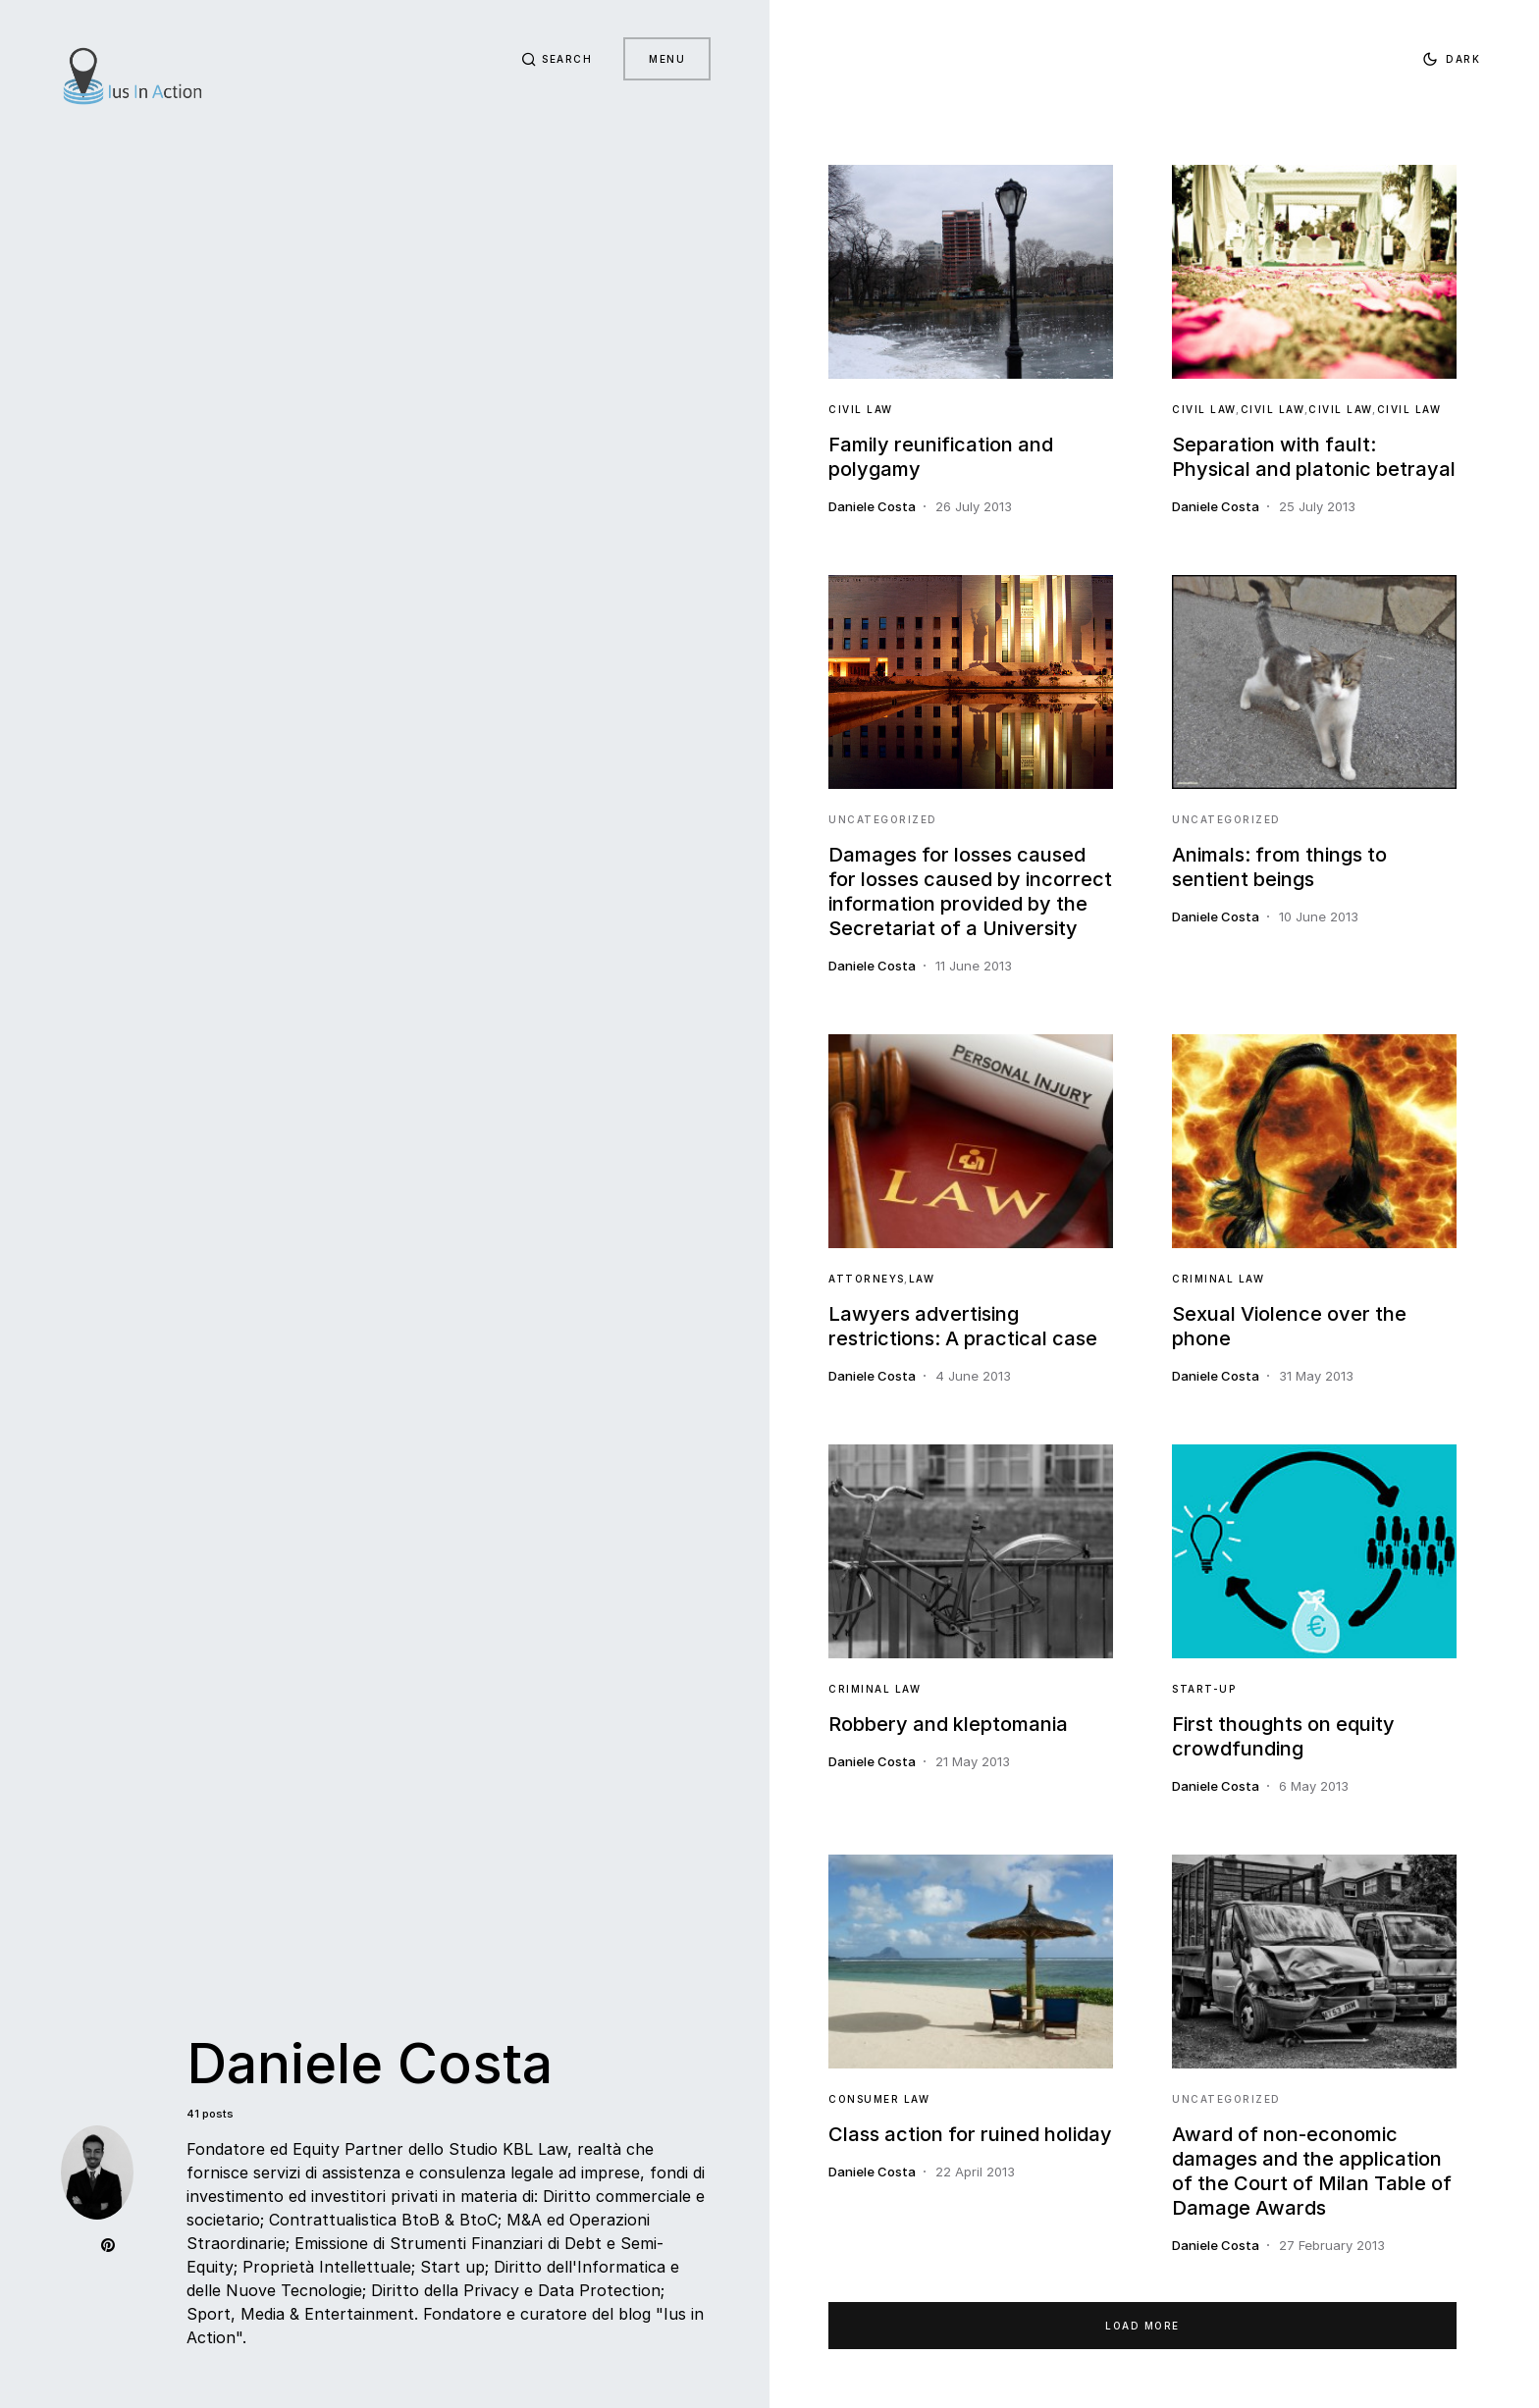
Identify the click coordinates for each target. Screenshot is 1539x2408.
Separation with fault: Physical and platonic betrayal (1314, 457)
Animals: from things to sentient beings (1279, 867)
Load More (1142, 2325)
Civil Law (860, 409)
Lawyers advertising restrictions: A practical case (962, 1326)
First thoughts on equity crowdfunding (1283, 1736)
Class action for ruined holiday (970, 2134)
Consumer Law (878, 2099)
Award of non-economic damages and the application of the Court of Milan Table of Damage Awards (1312, 2171)
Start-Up (1204, 1689)
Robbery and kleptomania (948, 1724)
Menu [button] (667, 59)
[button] (557, 59)
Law (922, 1278)
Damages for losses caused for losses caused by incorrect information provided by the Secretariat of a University (970, 891)
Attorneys (866, 1278)
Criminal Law (1218, 1278)
